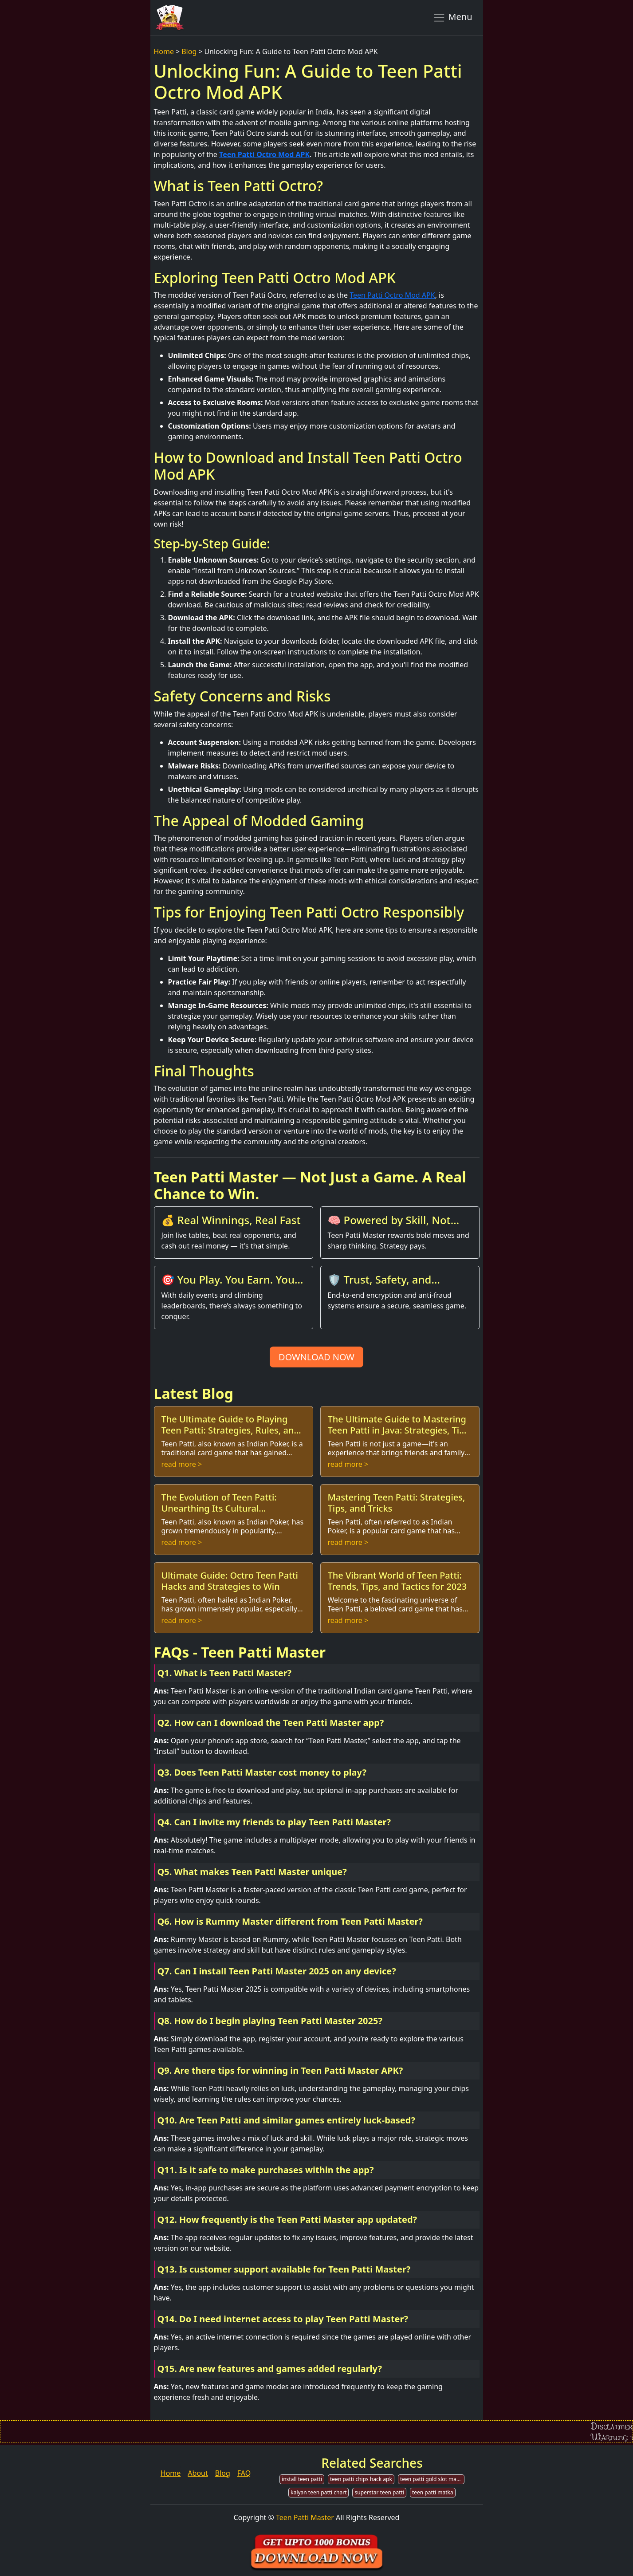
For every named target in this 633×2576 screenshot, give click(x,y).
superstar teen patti (379, 2492)
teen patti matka (432, 2492)
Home (164, 51)
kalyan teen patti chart (318, 2492)
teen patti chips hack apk (361, 2479)
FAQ (244, 2473)
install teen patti (302, 2479)
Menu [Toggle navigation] (452, 17)
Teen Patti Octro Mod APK (264, 154)
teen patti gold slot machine (432, 2479)
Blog (189, 51)
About (198, 2473)
